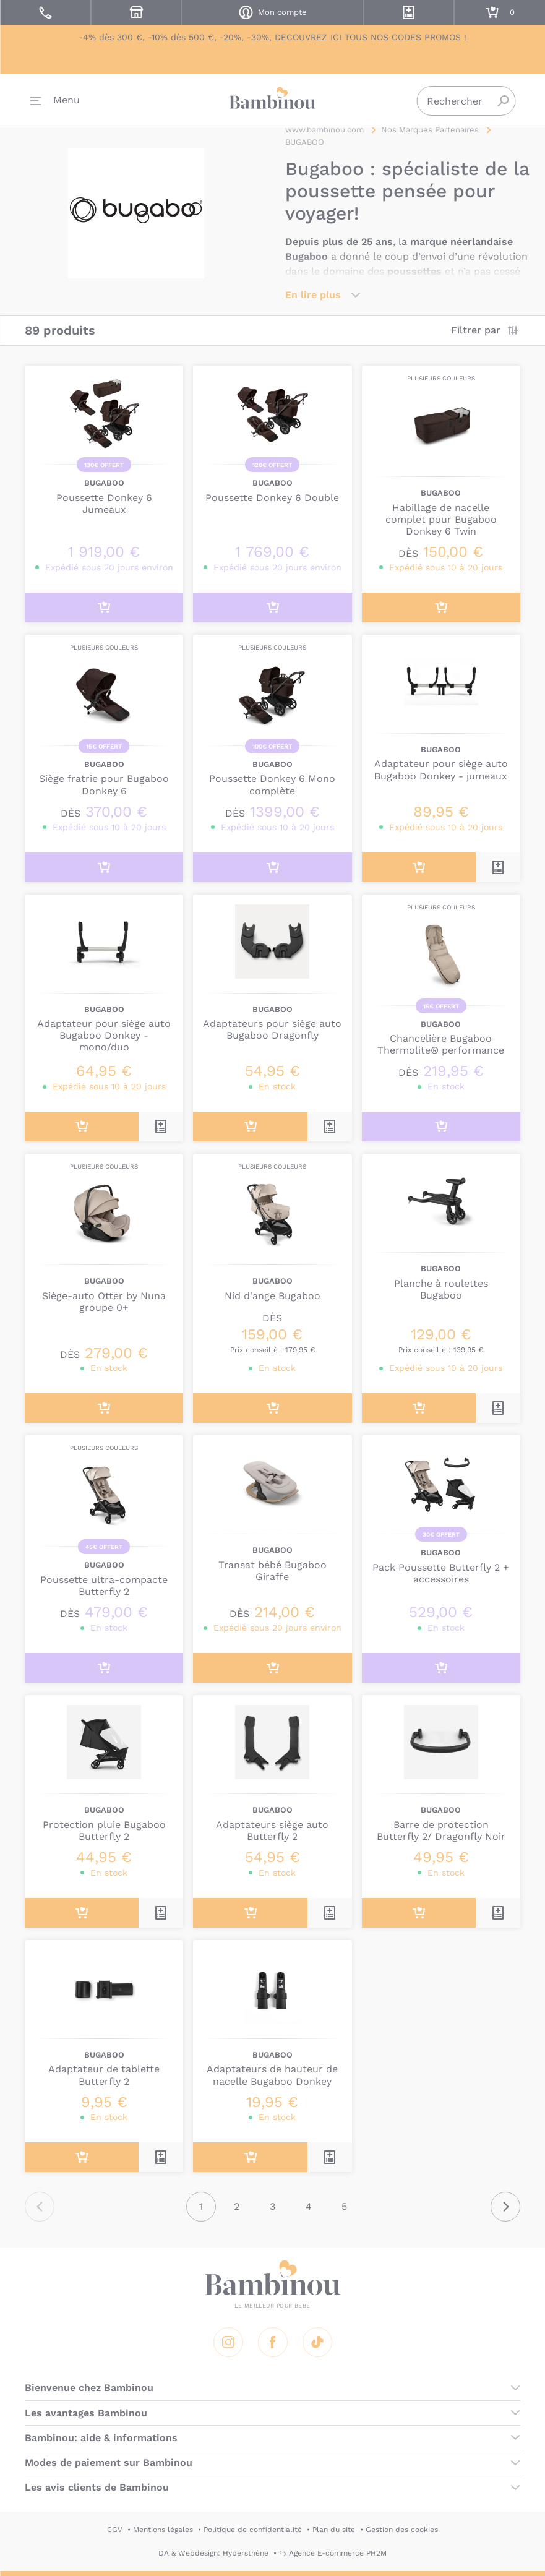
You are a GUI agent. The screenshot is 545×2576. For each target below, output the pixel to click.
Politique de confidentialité (253, 2529)
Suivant (505, 2207)
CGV (114, 2529)
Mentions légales (163, 2529)
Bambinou (273, 99)
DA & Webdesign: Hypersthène (213, 2553)
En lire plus (313, 295)
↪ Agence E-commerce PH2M (333, 2553)
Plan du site (333, 2529)
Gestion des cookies (402, 2529)
